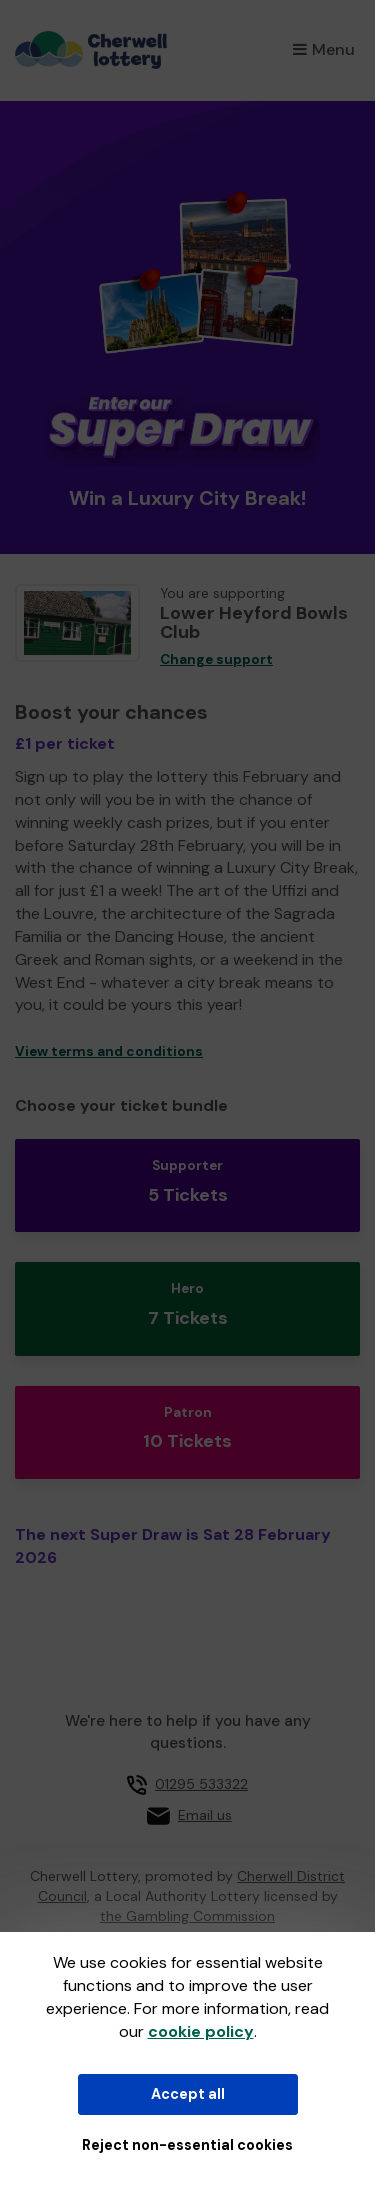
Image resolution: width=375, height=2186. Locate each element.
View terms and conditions (109, 1051)
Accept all (188, 2094)
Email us (205, 1815)
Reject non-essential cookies (187, 2145)
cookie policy (201, 2031)
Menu (324, 49)
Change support (216, 659)
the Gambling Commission (187, 1916)
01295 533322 (201, 1784)
